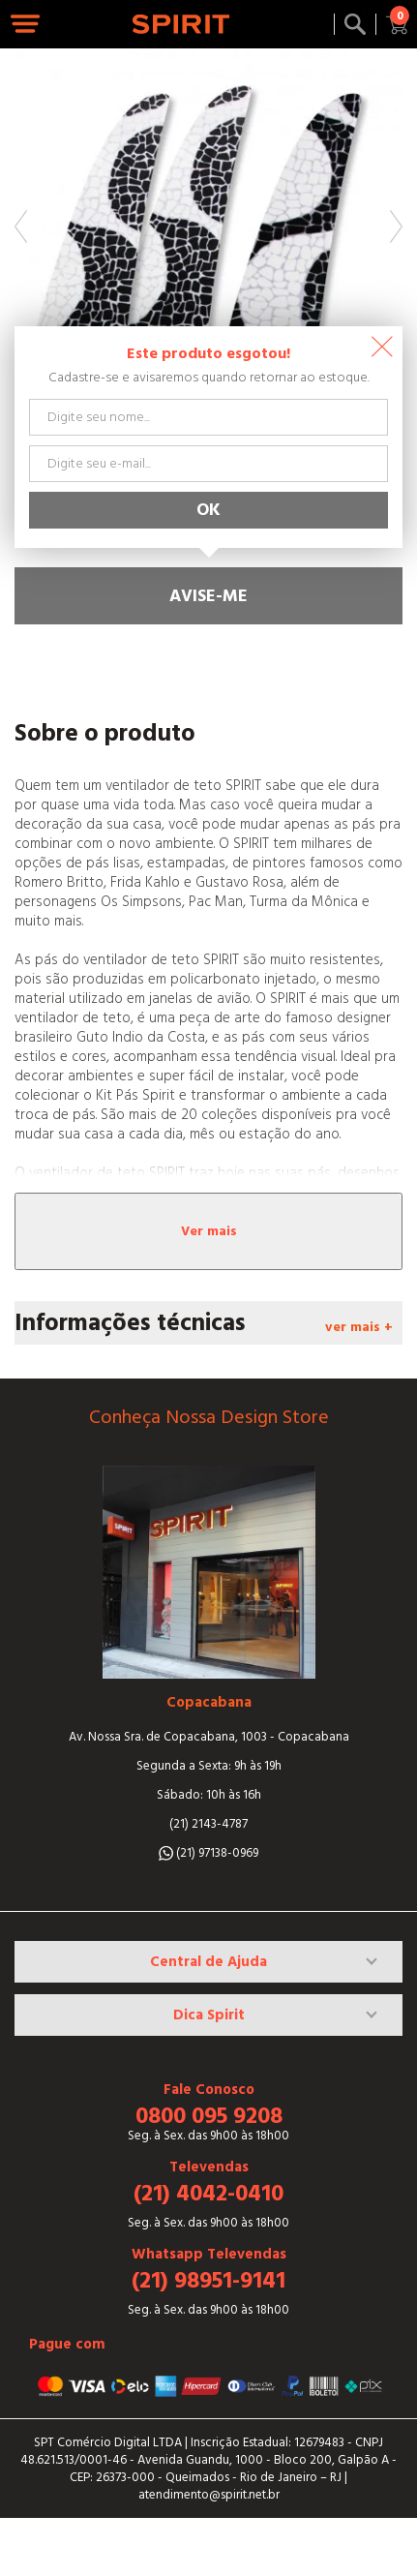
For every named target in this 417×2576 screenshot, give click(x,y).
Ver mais (209, 1231)
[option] (208, 242)
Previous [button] (21, 226)
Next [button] (396, 226)
